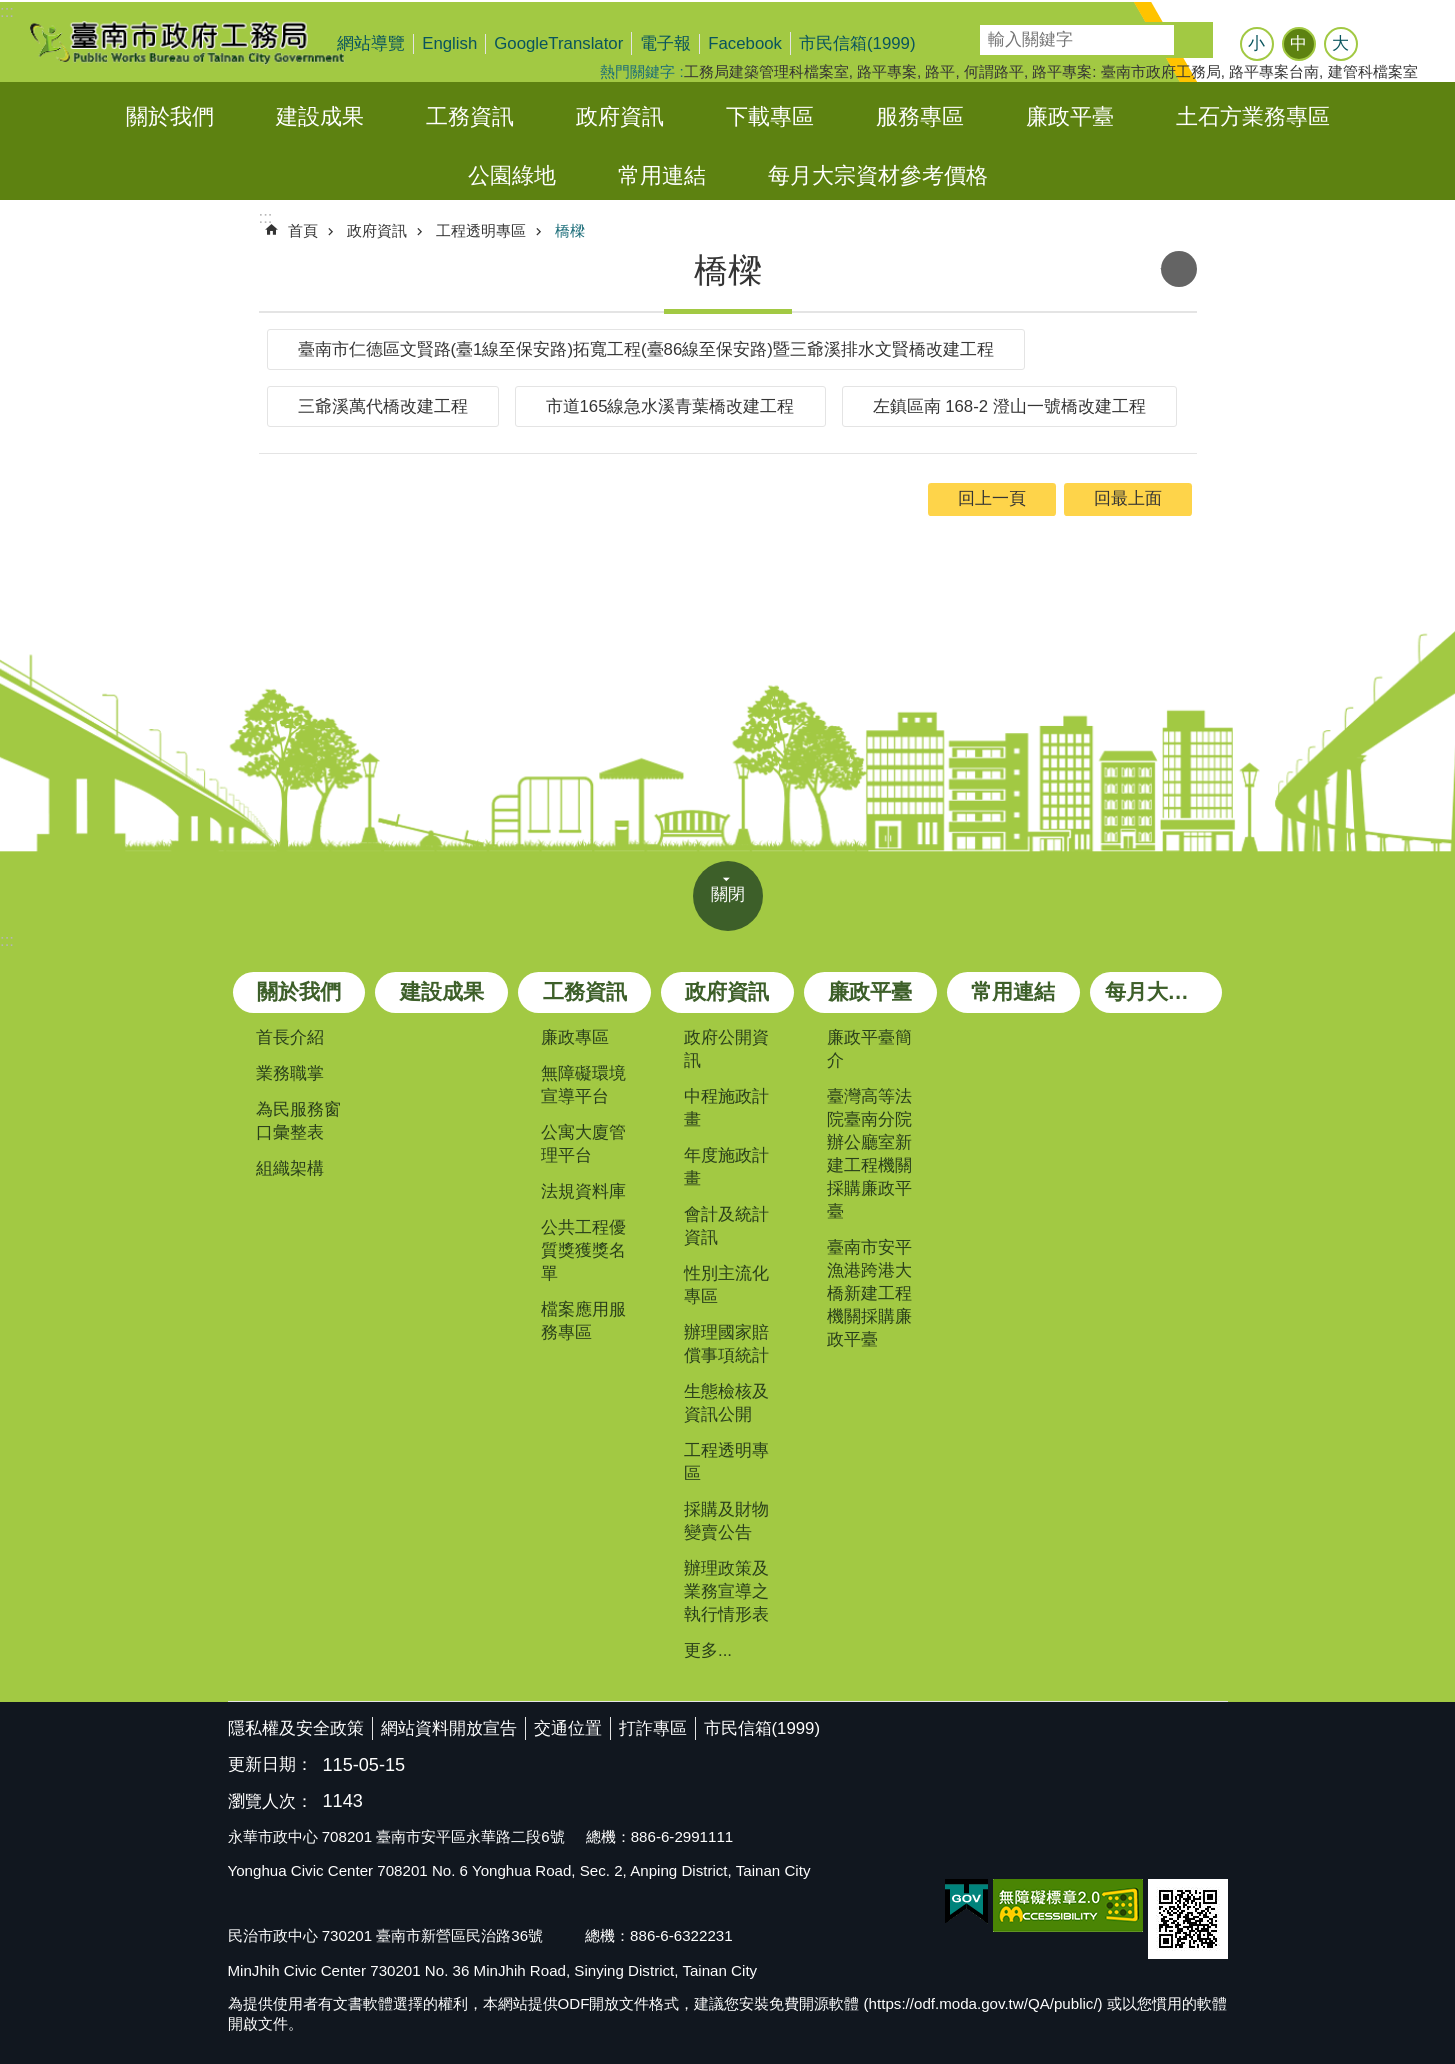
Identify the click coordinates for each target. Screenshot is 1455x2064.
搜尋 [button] (1195, 40)
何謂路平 (994, 71)
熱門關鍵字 (637, 71)
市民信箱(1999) (857, 43)
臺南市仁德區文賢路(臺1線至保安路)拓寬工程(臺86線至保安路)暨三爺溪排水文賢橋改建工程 (646, 349)
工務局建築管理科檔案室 (766, 71)
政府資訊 (620, 116)
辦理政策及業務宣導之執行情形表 (726, 1591)
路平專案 (887, 71)
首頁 (303, 230)
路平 (940, 71)
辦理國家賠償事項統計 (726, 1344)
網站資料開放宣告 (449, 1728)
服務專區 (920, 116)
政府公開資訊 (726, 1049)
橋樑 (570, 230)
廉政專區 (575, 1037)
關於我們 (170, 116)
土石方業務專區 (1253, 116)
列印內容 (1179, 269)
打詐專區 (653, 1728)
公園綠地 (512, 175)
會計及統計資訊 (726, 1226)
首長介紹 (290, 1037)
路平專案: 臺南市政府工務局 (1126, 71)
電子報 (665, 43)
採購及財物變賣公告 (726, 1521)
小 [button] (1256, 43)
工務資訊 (470, 116)
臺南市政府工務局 (203, 42)
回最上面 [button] (1128, 498)
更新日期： (270, 1764)
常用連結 (662, 175)
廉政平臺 (1070, 116)
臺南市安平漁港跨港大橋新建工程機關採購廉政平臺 (869, 1293)
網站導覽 (371, 43)
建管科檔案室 (1373, 71)
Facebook (745, 43)
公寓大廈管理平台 (583, 1144)
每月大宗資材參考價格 (878, 175)
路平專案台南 (1274, 71)
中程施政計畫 (726, 1108)
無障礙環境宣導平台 (583, 1085)
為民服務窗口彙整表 (298, 1121)
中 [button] (1298, 43)
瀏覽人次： (270, 1802)
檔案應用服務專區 (583, 1321)
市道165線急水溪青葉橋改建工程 (670, 406)
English (449, 43)
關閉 (728, 894)
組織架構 (290, 1168)
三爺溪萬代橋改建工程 (383, 406)
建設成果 (320, 116)
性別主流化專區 (726, 1285)
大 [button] (1340, 43)
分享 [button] (1392, 46)
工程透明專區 (481, 230)
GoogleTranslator (558, 43)
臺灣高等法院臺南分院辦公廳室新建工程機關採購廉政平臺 (869, 1154)
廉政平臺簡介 (869, 1049)
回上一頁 (992, 498)
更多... (708, 1650)
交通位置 (568, 1728)
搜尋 (994, 33)
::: (7, 11)
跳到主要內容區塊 (10, 10)
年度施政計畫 (726, 1167)
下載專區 (770, 116)
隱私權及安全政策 (296, 1728)
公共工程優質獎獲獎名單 (583, 1250)
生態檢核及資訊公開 (726, 1403)
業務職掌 (290, 1073)
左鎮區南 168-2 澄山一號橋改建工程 (1009, 406)
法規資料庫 (583, 1191)
